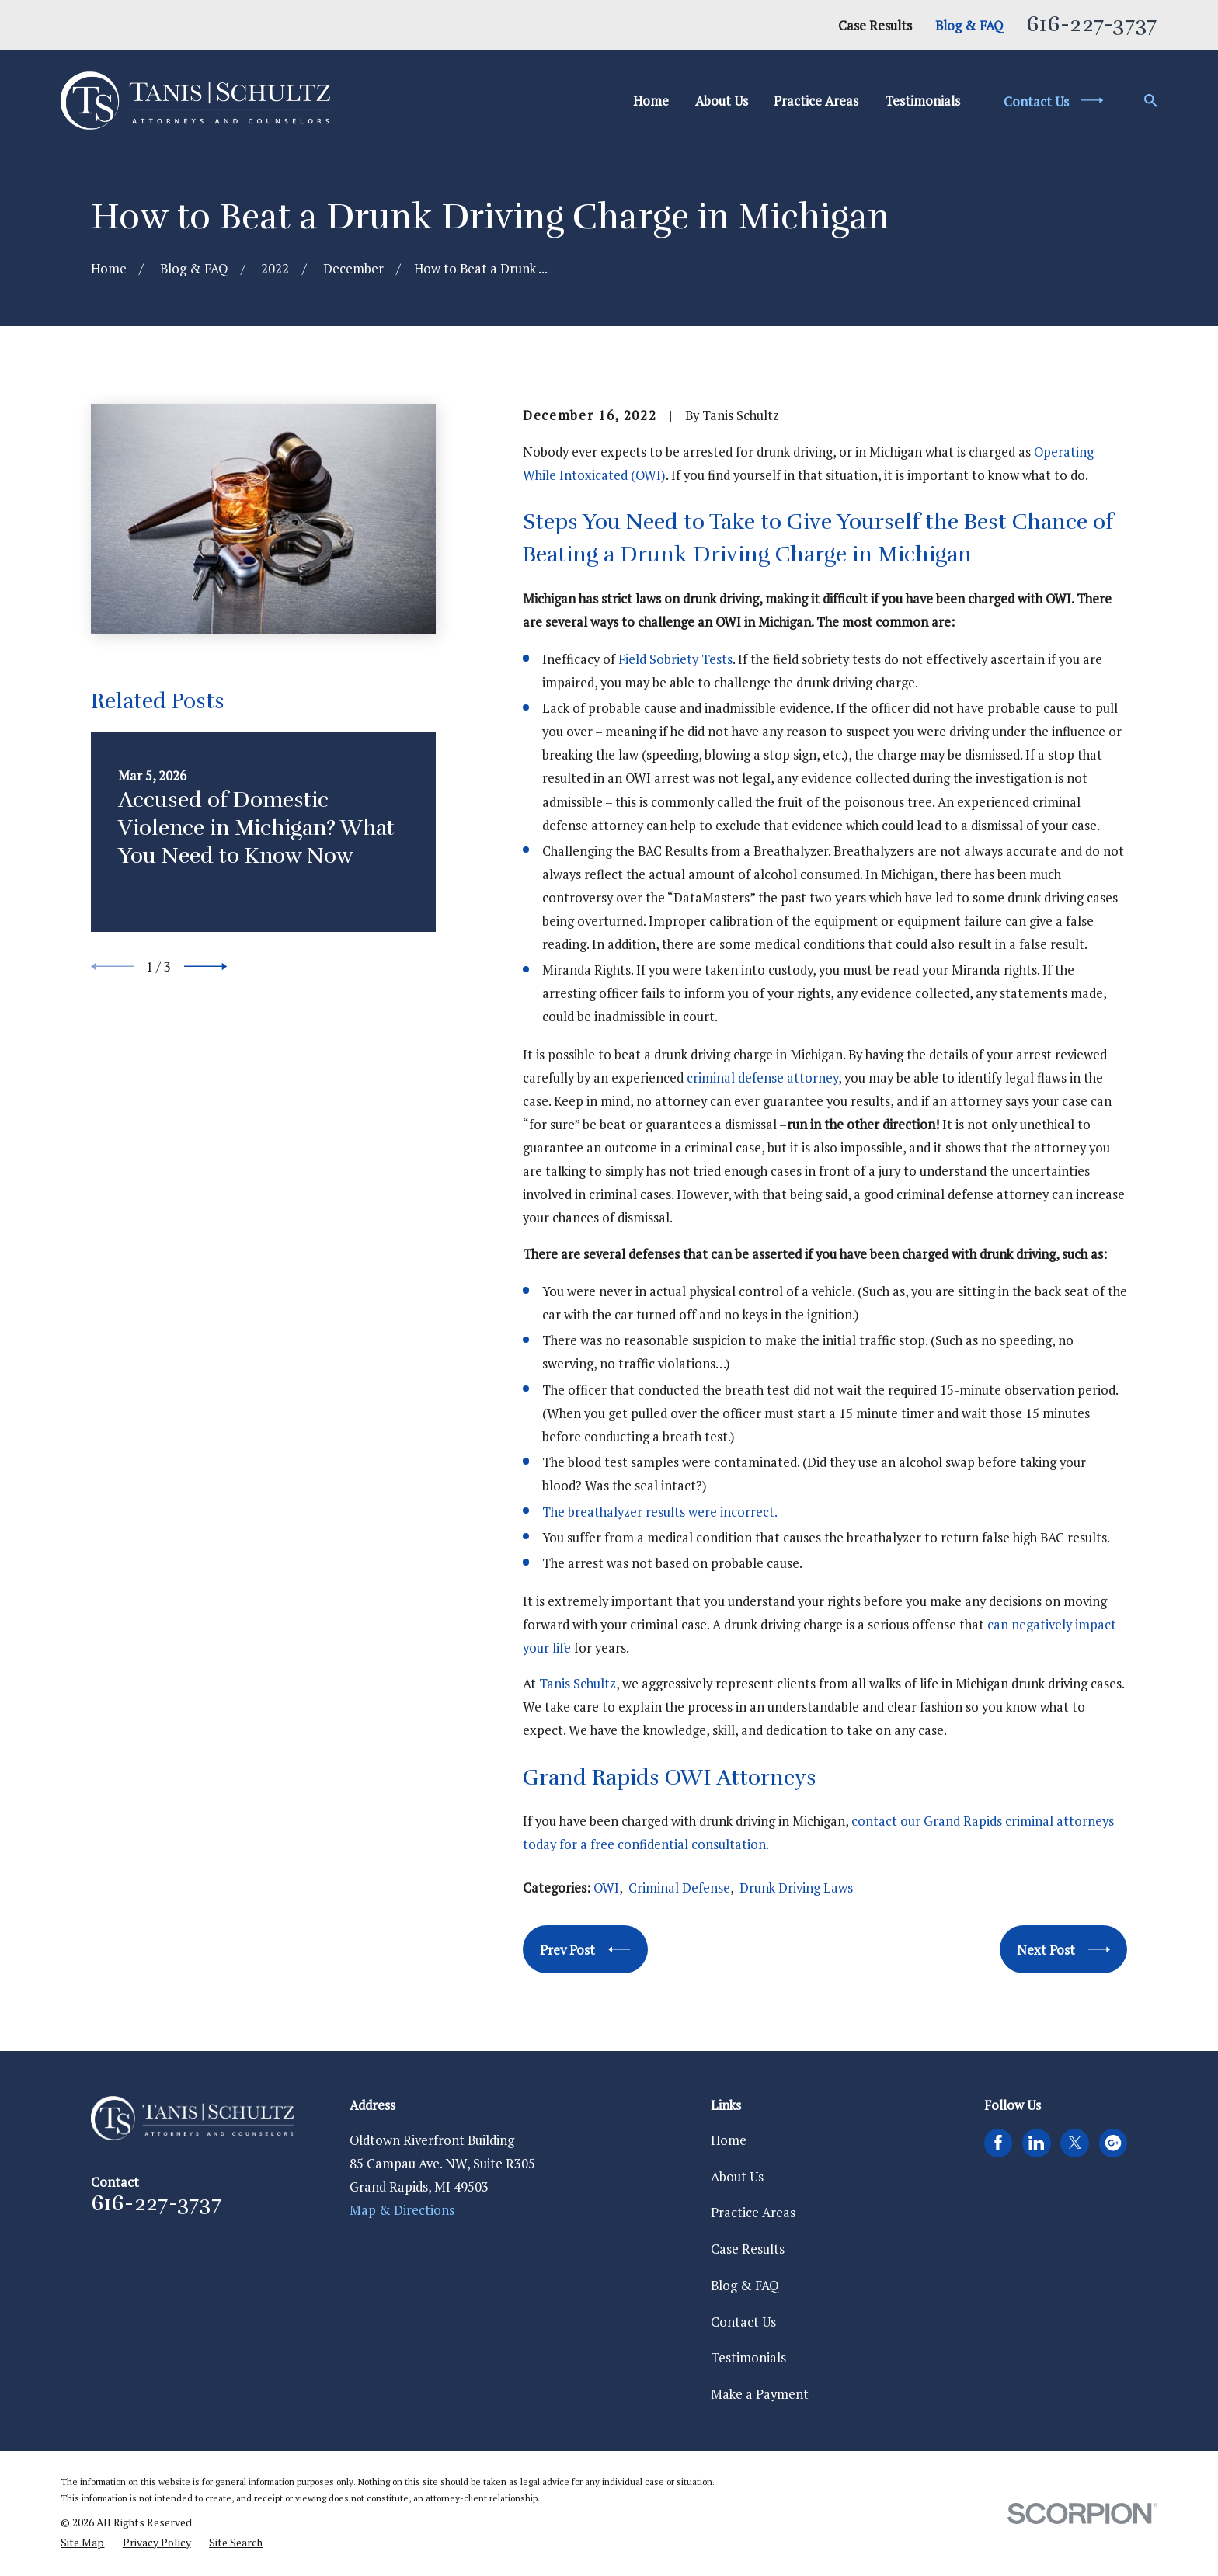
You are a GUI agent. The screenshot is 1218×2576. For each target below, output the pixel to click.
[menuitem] (82, 2543)
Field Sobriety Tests (675, 659)
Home (728, 2140)
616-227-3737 (1091, 24)
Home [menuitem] (651, 101)
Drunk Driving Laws (796, 1887)
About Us (737, 2176)
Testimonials (748, 2357)
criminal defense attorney (762, 1077)
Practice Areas (753, 2212)
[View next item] (205, 966)
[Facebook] (998, 2142)
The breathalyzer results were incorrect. (660, 1512)
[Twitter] (1075, 2142)
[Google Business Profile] (1113, 2142)
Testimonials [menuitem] (922, 101)
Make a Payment (760, 2394)
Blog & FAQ (969, 25)
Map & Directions (402, 2210)
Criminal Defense (679, 1887)
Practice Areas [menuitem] (816, 101)
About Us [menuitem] (721, 101)
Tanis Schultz (577, 1683)
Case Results (875, 25)
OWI (606, 1887)
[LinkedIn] (1036, 2142)
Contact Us (743, 2322)
